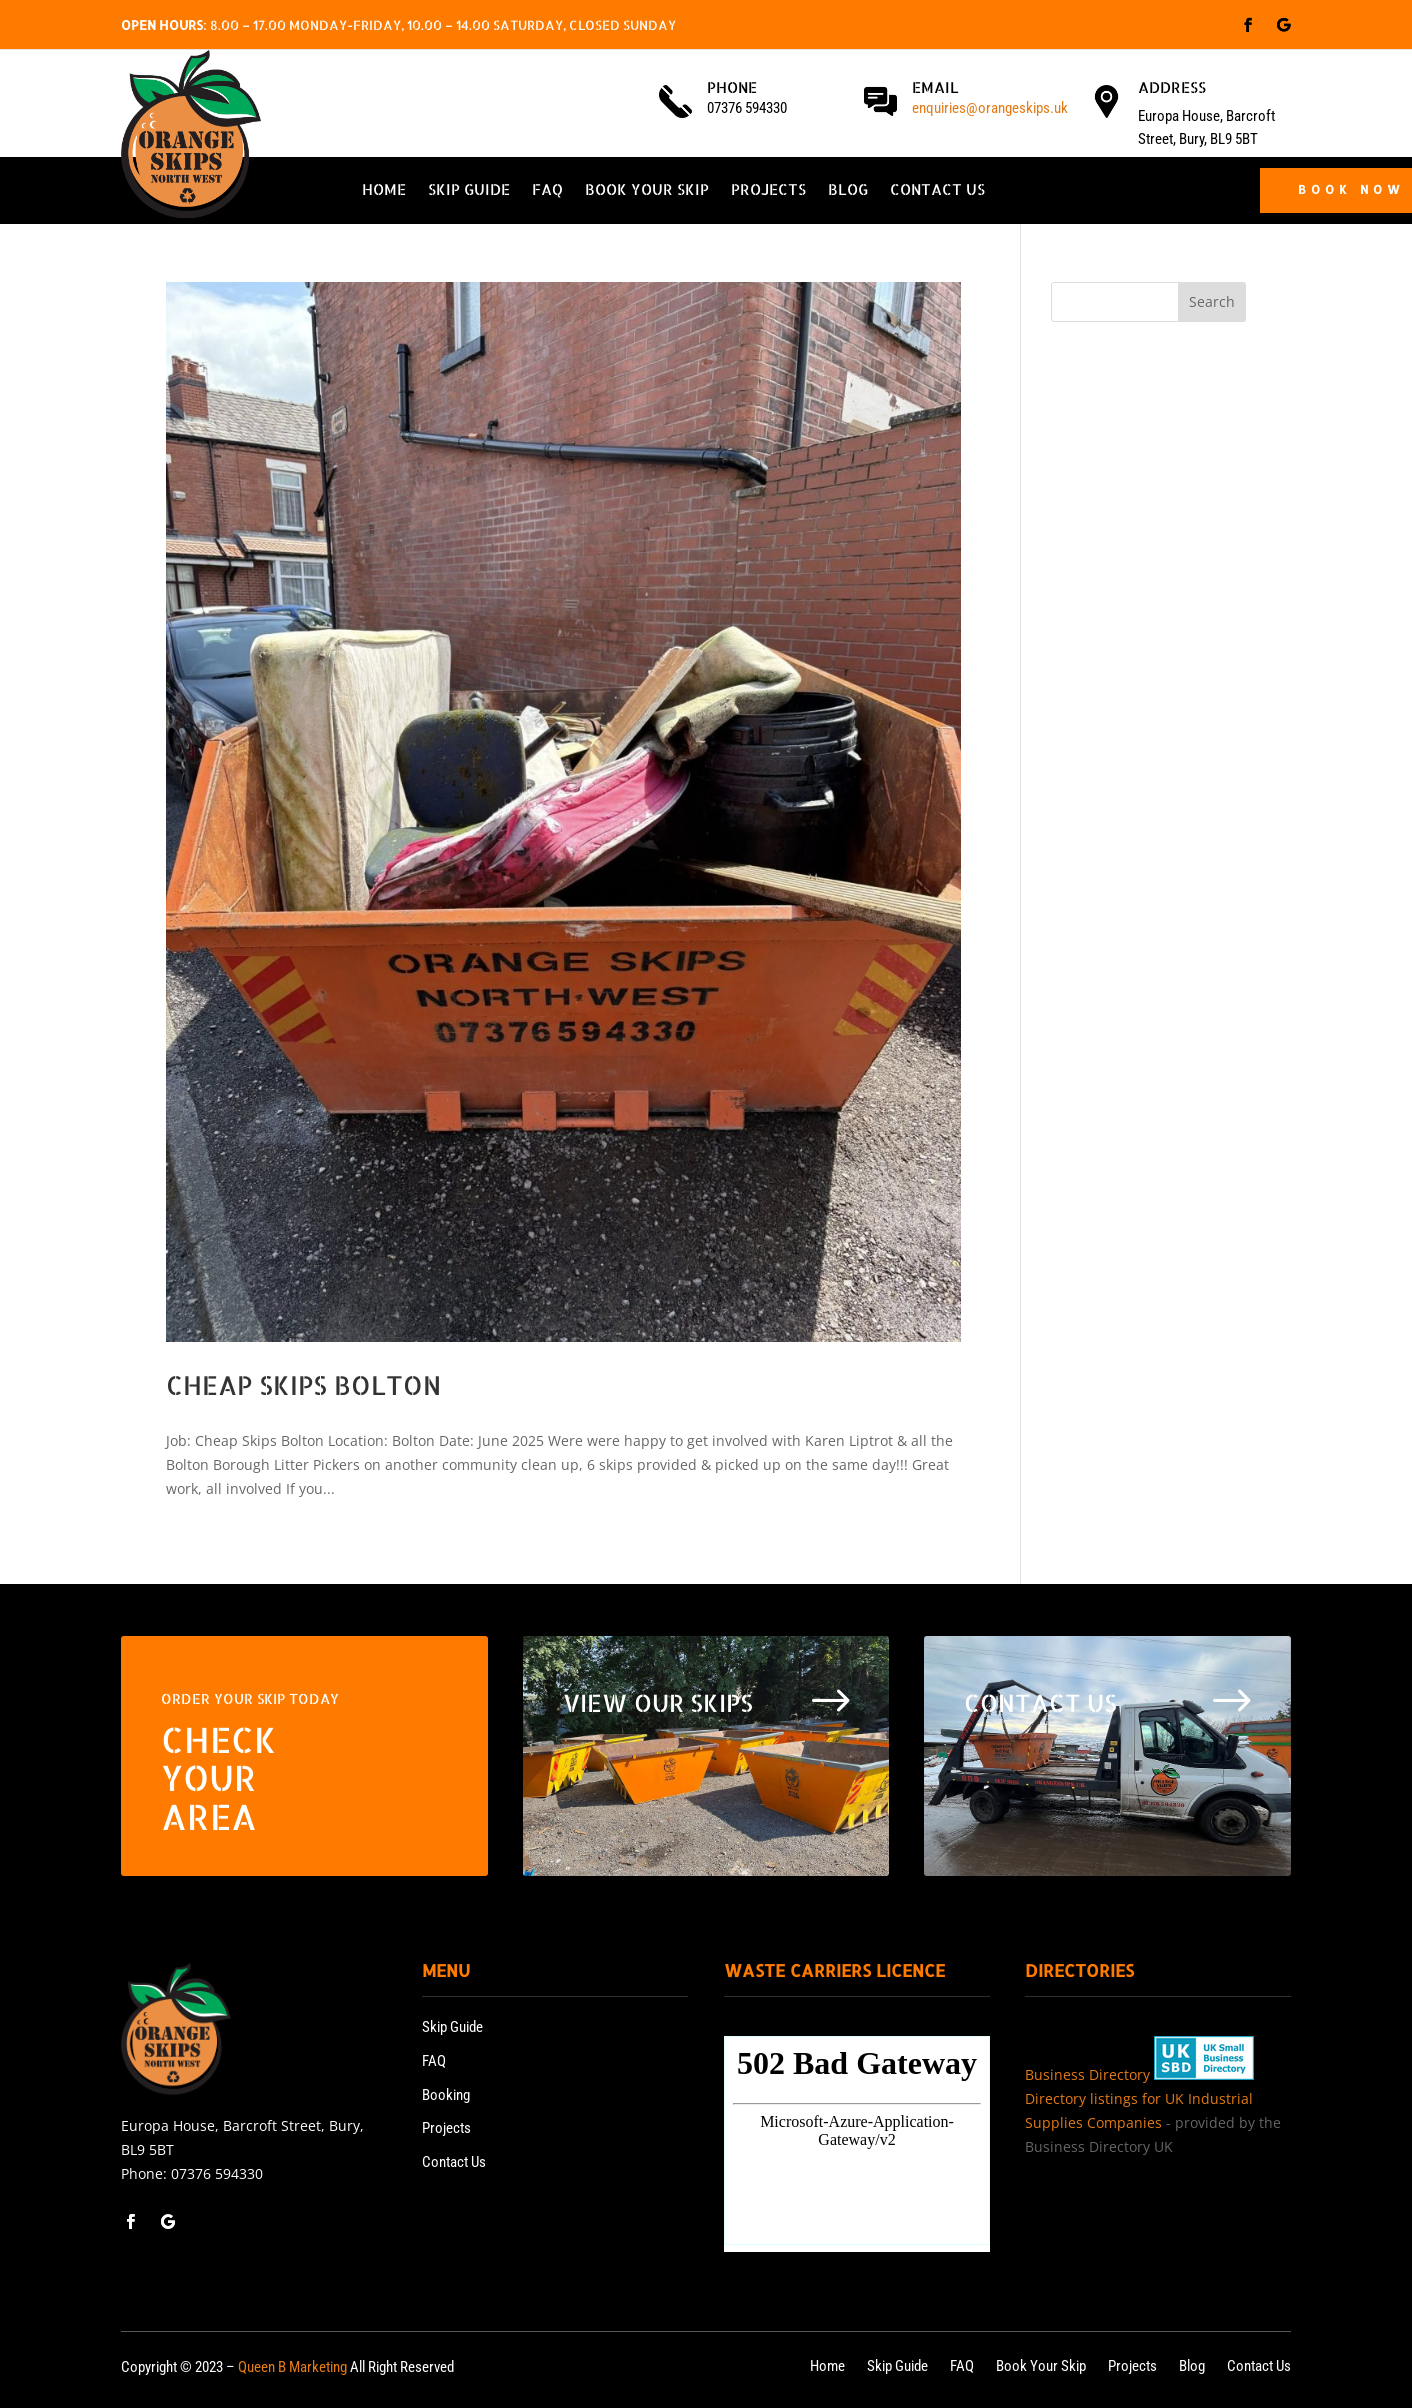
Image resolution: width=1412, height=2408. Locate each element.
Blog (848, 191)
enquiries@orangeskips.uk (990, 108)
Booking (446, 2095)
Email (935, 87)
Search (1212, 301)
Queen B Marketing (292, 2367)
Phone (732, 87)
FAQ (547, 191)
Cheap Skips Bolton (303, 1384)
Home (384, 191)
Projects (768, 191)
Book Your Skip (647, 191)
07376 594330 (217, 2173)
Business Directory (1087, 2074)
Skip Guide (469, 191)
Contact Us (937, 191)
